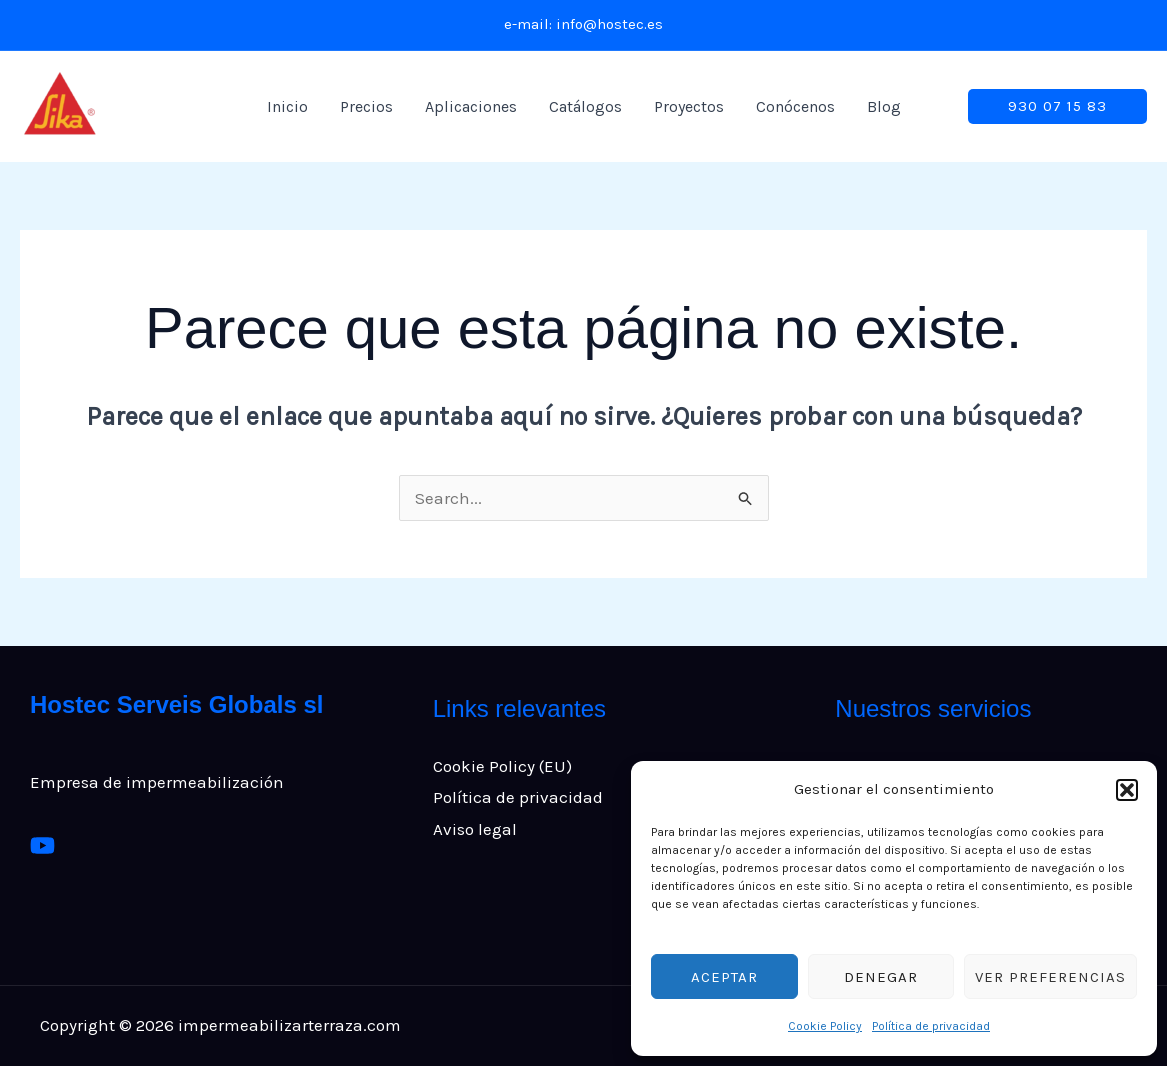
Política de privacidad (931, 1026)
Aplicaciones (471, 106)
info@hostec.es (609, 24)
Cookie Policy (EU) (502, 766)
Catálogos (585, 106)
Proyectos (689, 106)
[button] (1127, 790)
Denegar (881, 977)
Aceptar (724, 977)
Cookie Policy (825, 1026)
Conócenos (795, 106)
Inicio (287, 106)
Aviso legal (475, 829)
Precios (366, 106)
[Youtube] (42, 845)
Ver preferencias (1050, 977)
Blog (884, 106)
